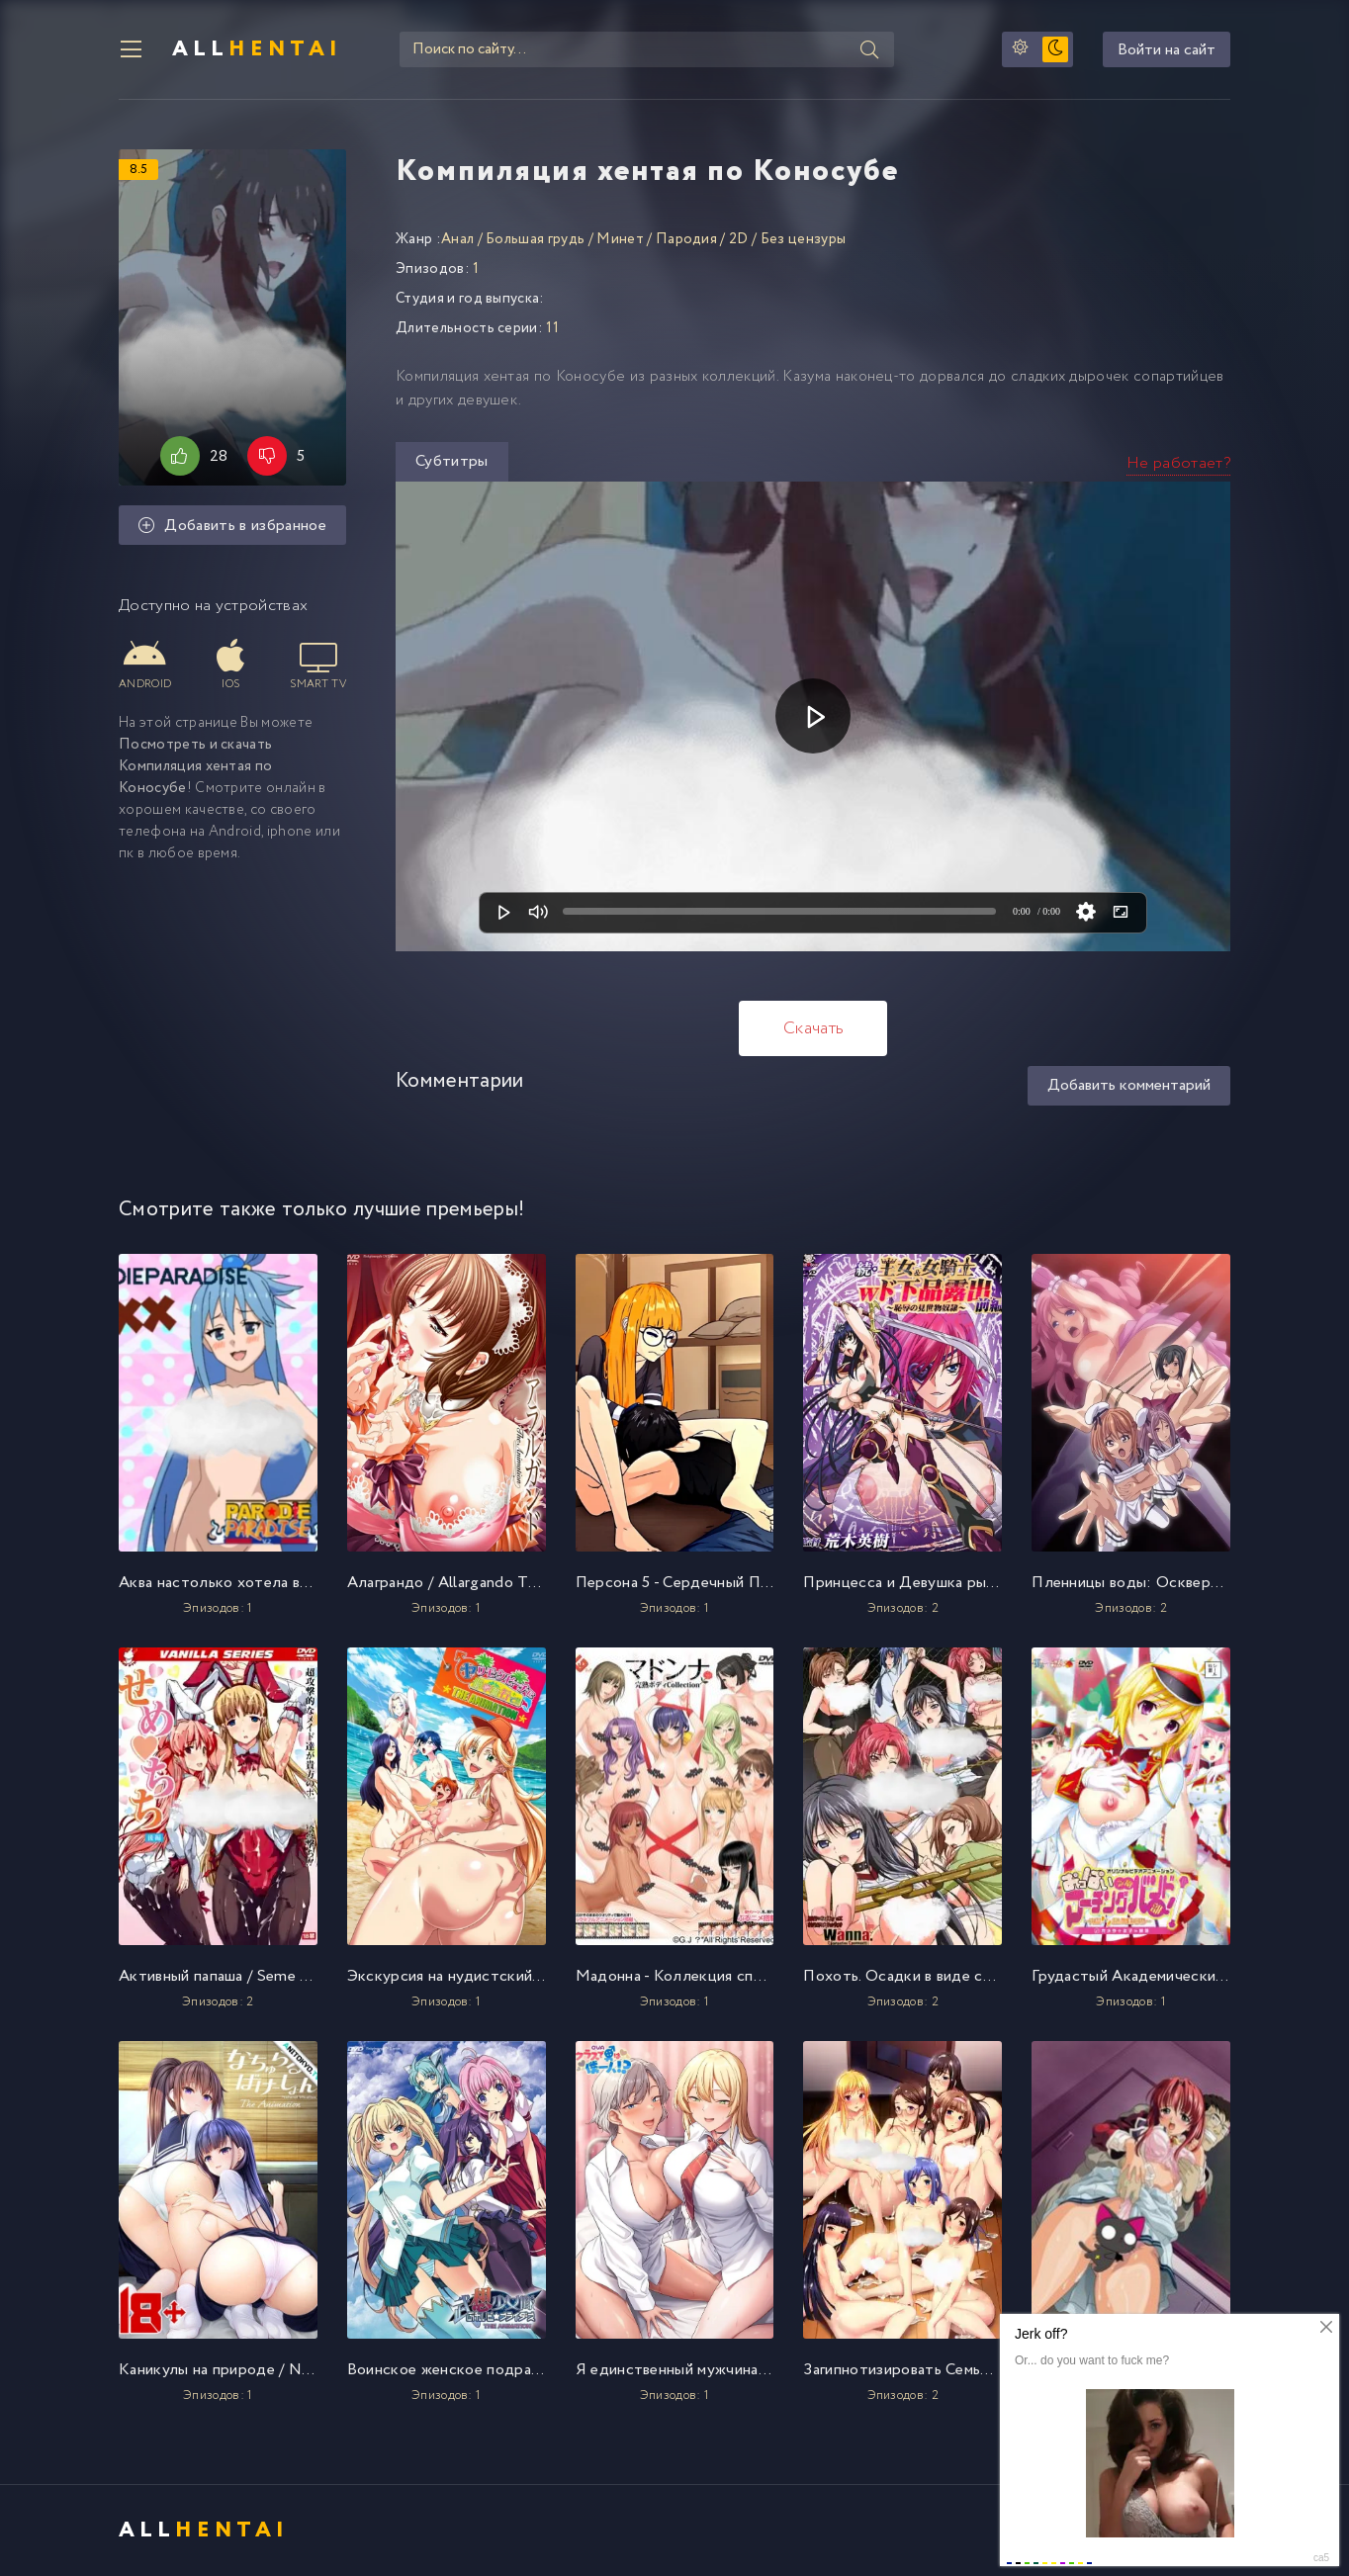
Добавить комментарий (1129, 1085)
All (257, 49)
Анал (457, 239)
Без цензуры (804, 239)
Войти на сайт (1166, 50)
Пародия (686, 239)
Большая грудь (535, 239)
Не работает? (1178, 463)
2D (739, 239)
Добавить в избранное (232, 525)
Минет (620, 239)
